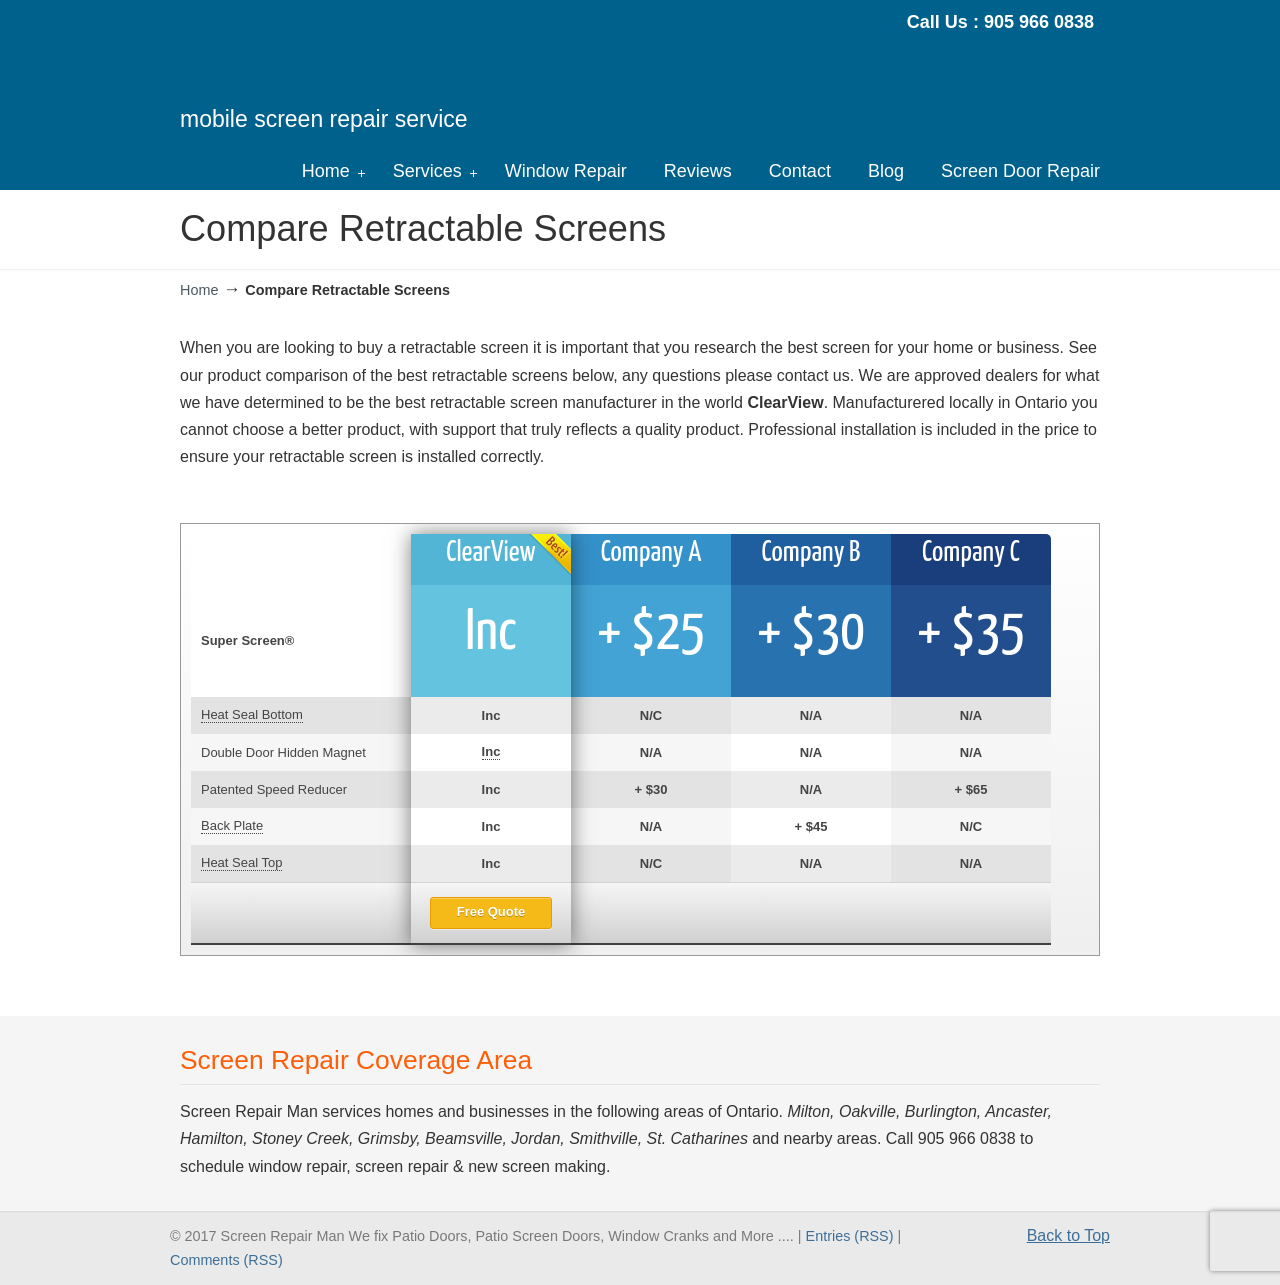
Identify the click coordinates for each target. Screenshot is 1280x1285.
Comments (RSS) (226, 1260)
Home (199, 290)
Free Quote (491, 911)
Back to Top (1068, 1235)
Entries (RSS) (850, 1236)
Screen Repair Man (354, 76)
